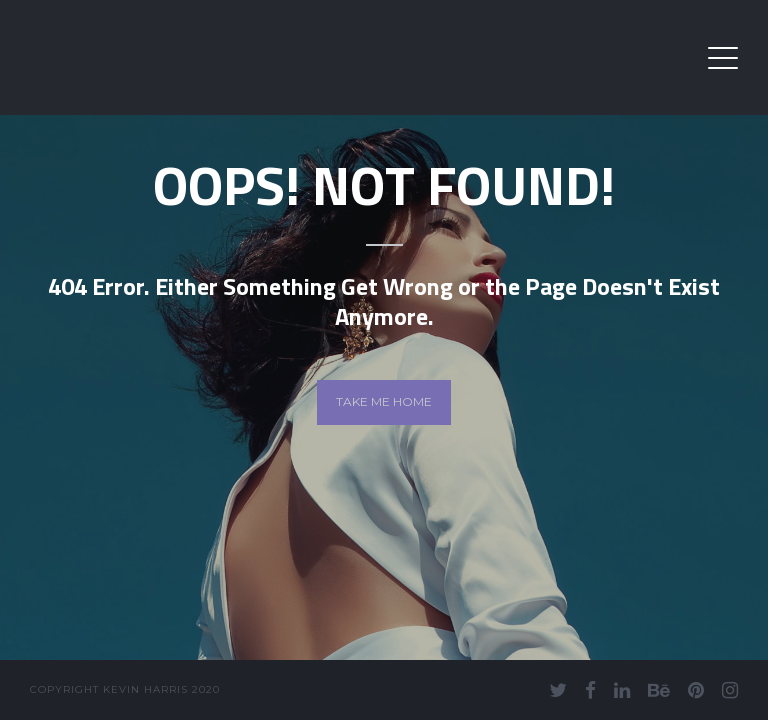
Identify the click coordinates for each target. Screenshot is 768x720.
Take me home (384, 401)
